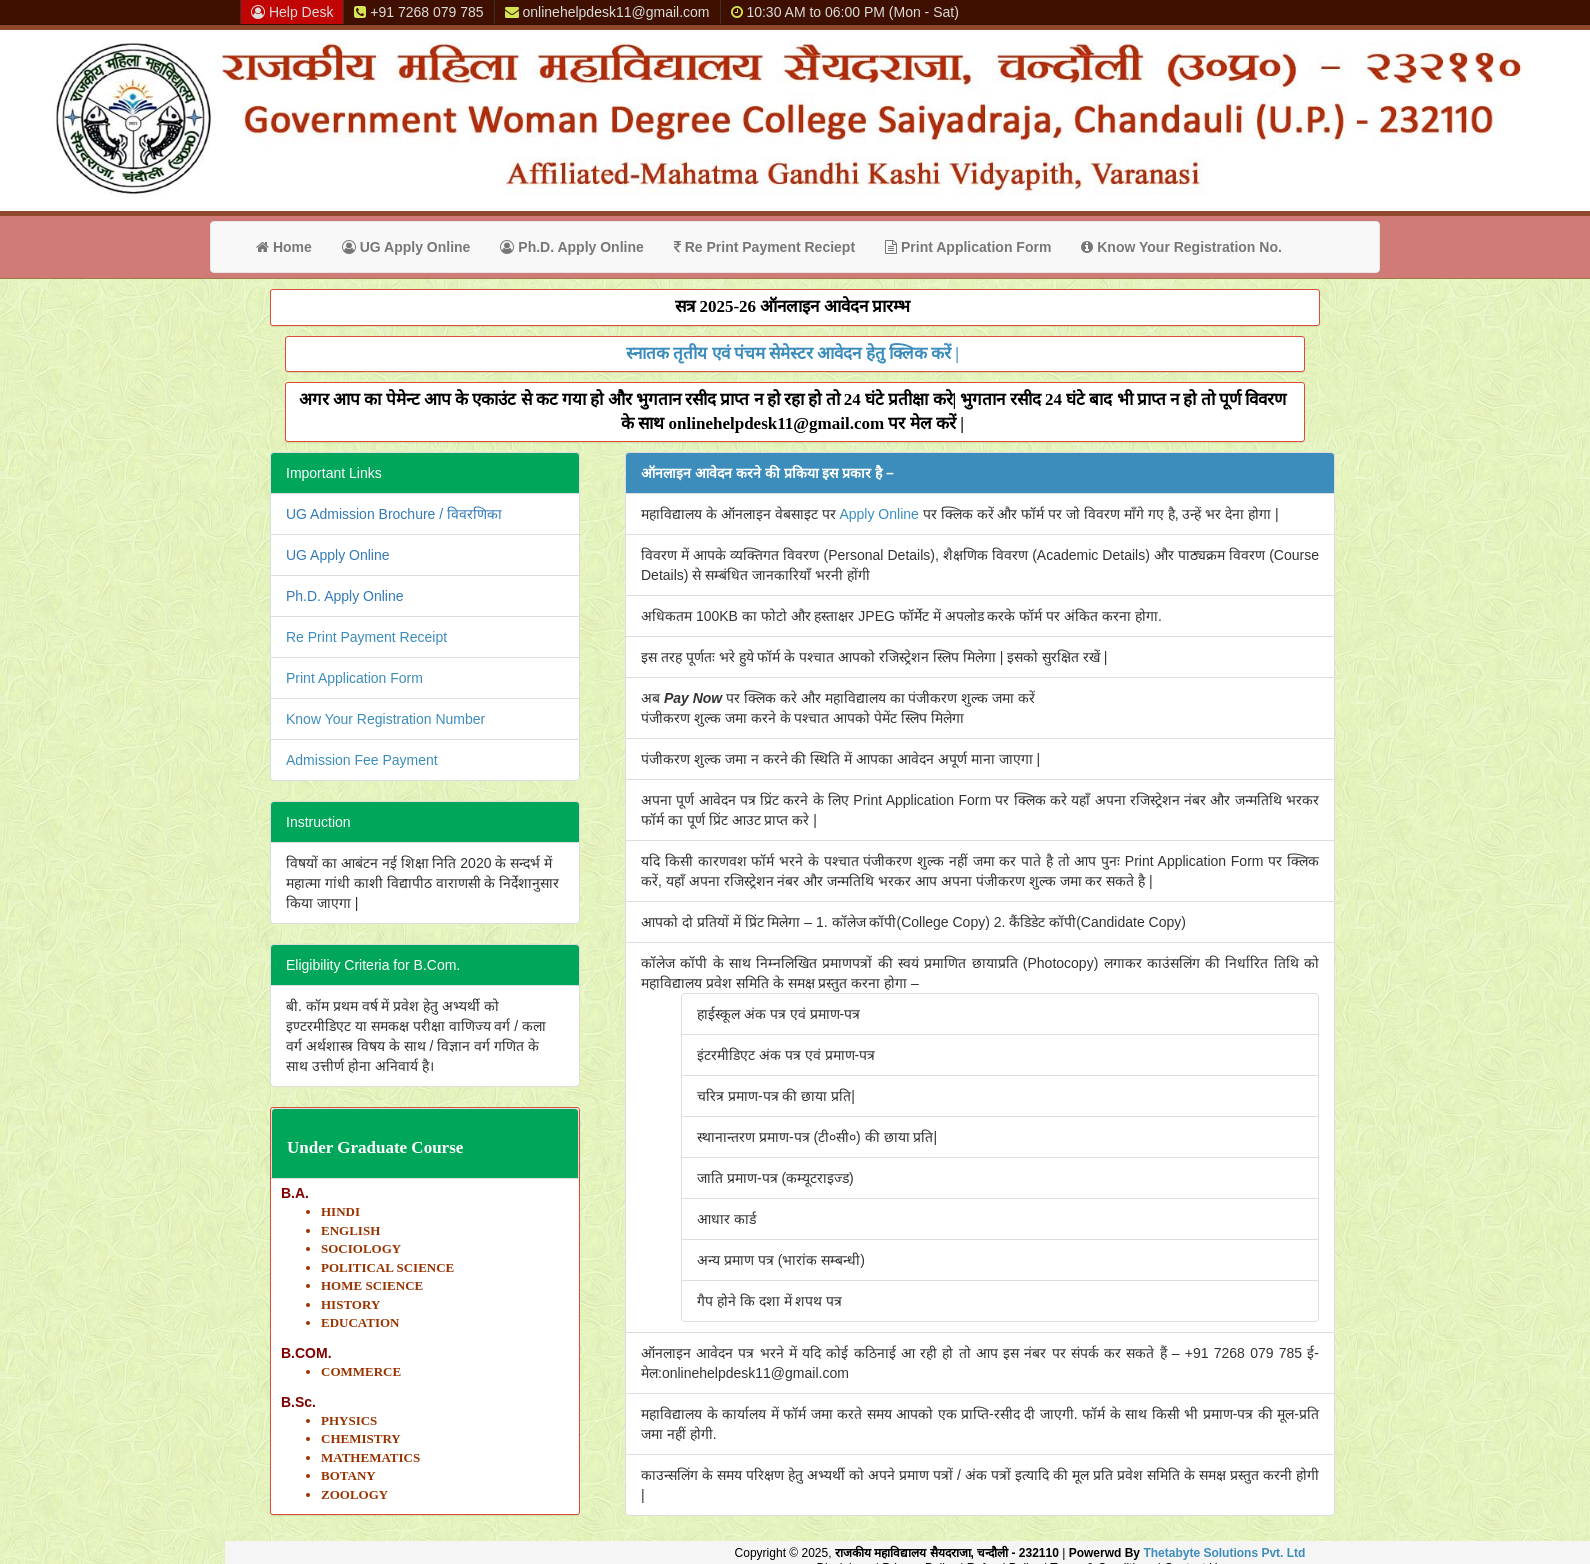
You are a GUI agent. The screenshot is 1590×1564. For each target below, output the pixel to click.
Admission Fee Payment (362, 760)
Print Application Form (968, 247)
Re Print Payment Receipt (366, 637)
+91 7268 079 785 (418, 12)
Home (284, 247)
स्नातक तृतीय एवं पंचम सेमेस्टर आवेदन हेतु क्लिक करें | (792, 353)
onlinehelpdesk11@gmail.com (607, 12)
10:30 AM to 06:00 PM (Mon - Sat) (845, 12)
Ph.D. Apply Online (571, 247)
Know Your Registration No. (1181, 247)
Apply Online (878, 514)
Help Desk (292, 12)
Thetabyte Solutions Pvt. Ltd (1224, 1553)
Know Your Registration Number (385, 719)
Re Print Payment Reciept (764, 247)
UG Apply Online (406, 247)
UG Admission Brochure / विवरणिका (394, 514)
